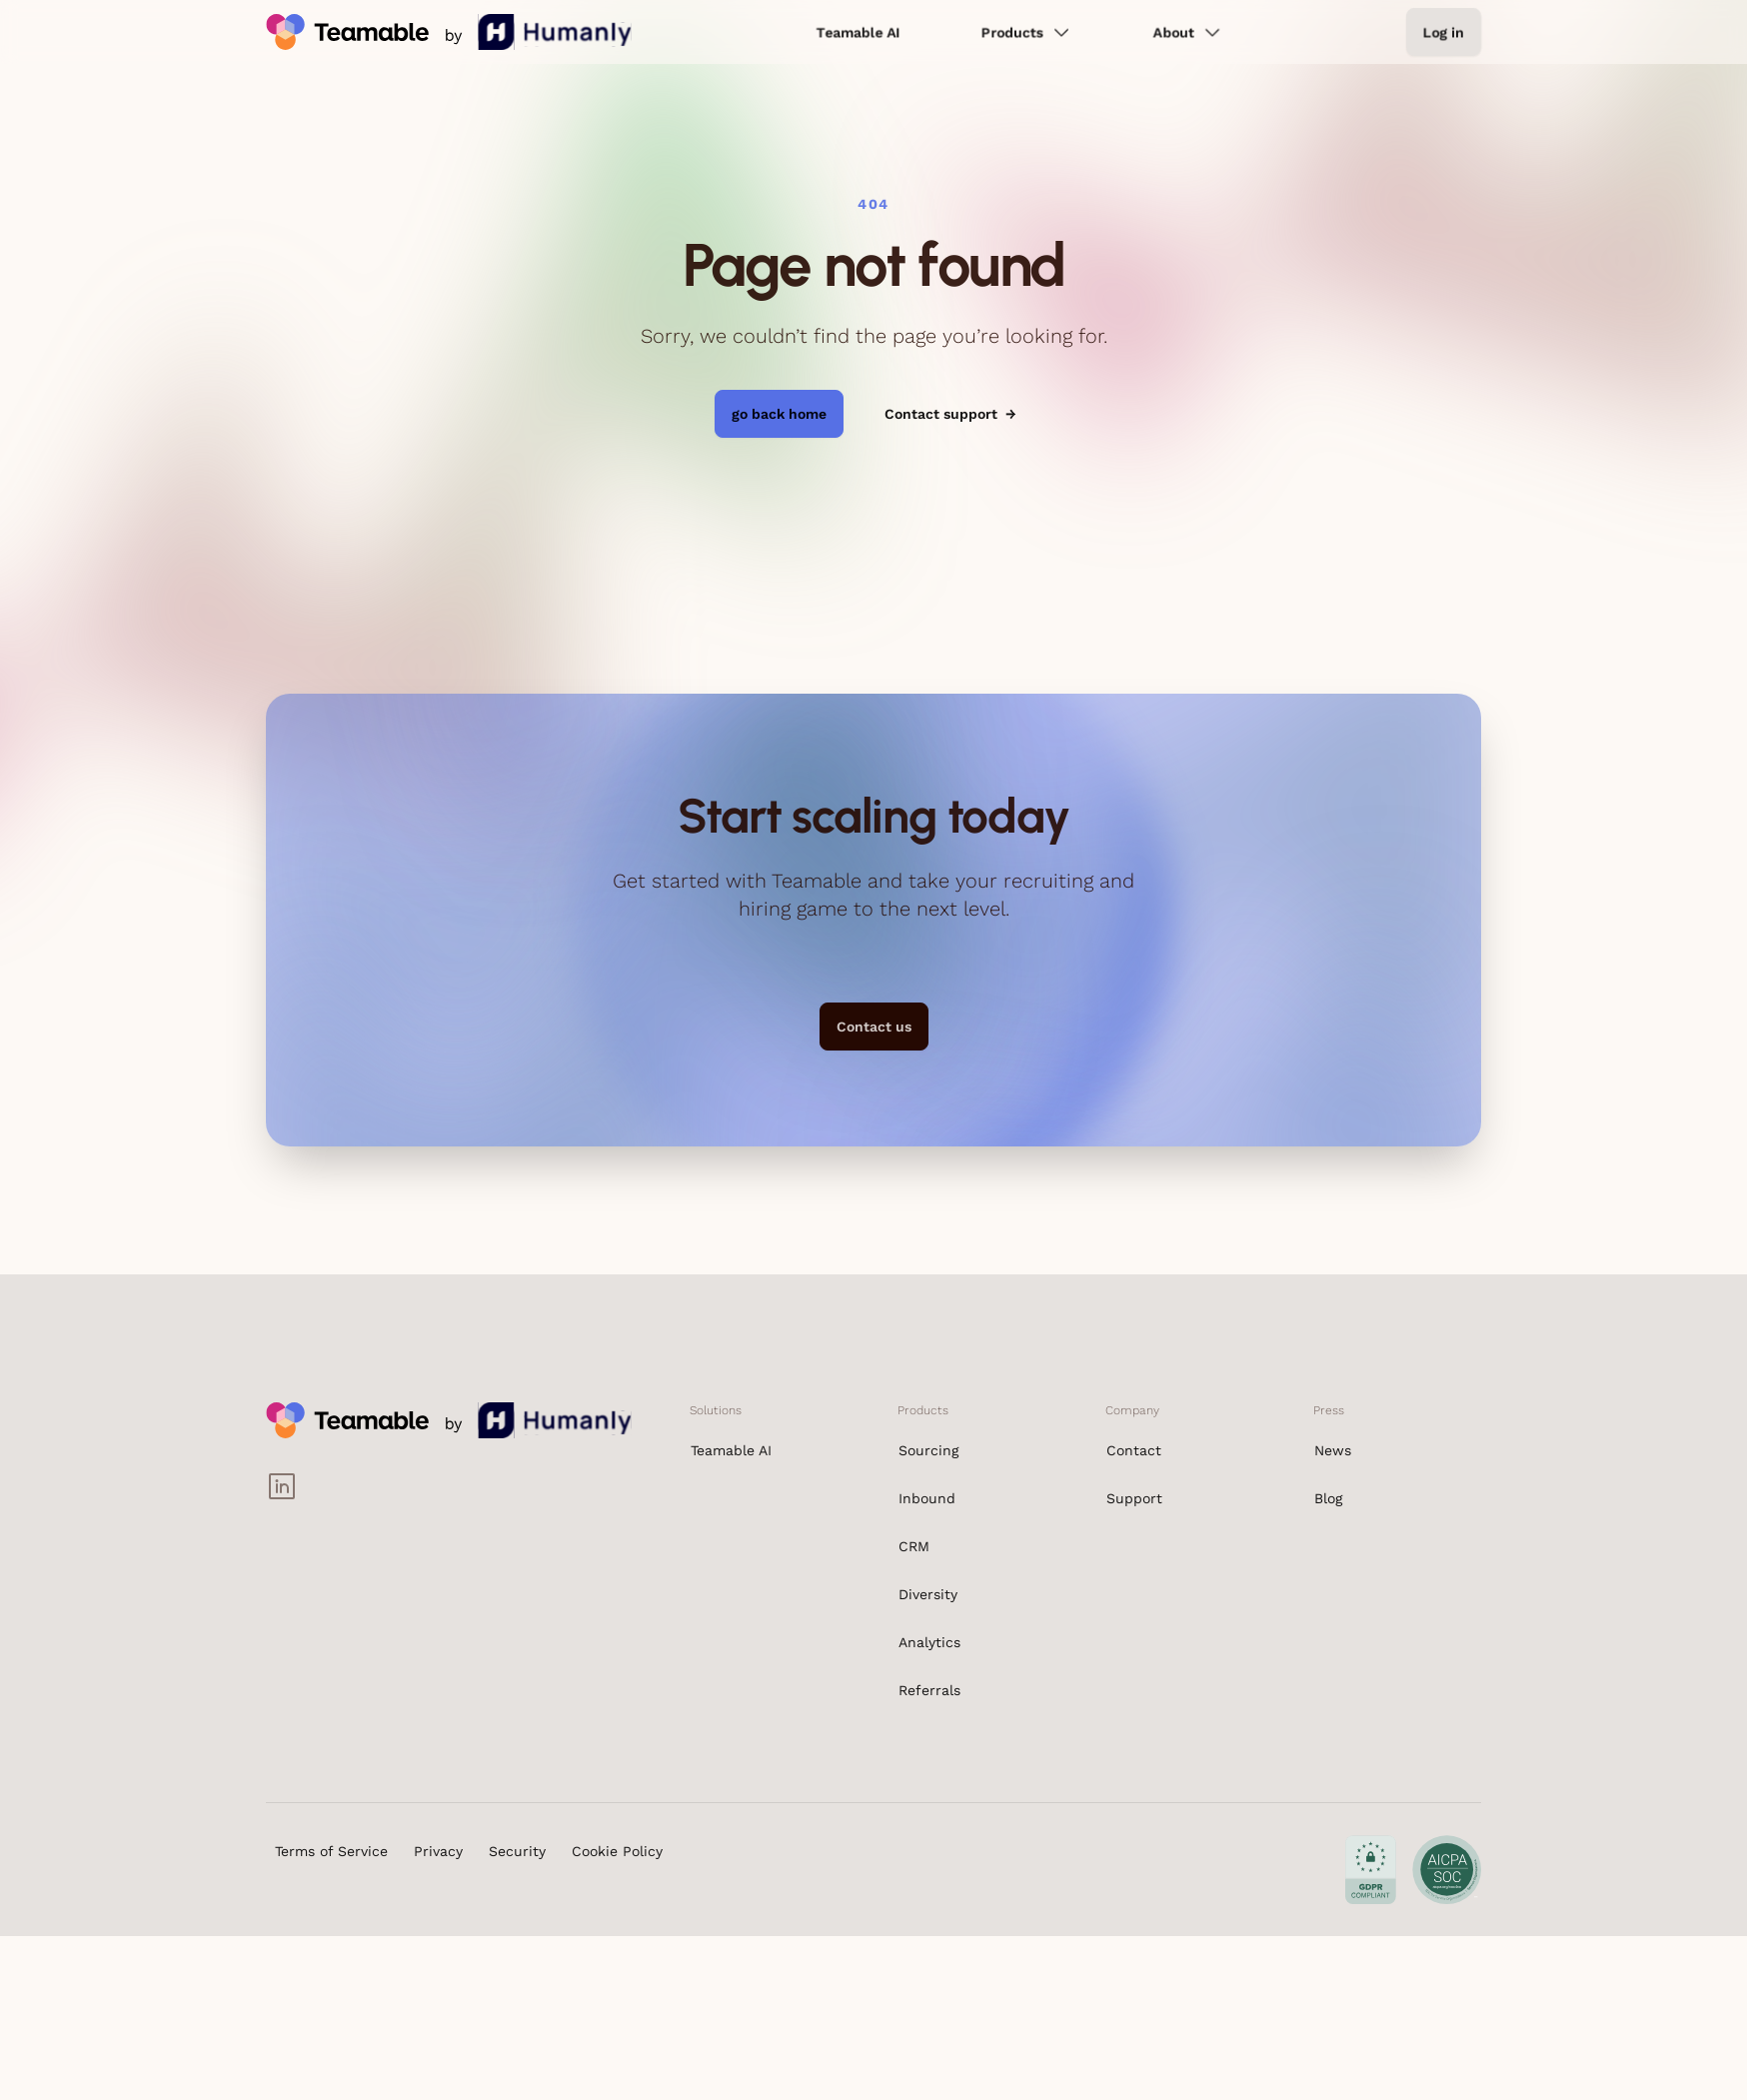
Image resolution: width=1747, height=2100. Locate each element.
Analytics (929, 1642)
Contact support (950, 414)
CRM (913, 1546)
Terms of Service (331, 1851)
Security (517, 1851)
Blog (1328, 1498)
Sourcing (928, 1450)
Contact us (874, 1027)
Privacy (438, 1851)
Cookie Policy (617, 1851)
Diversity (927, 1594)
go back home (779, 414)
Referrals (929, 1690)
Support (1134, 1498)
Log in (1443, 32)
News (1332, 1450)
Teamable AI (858, 32)
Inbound (926, 1498)
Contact (1133, 1450)
